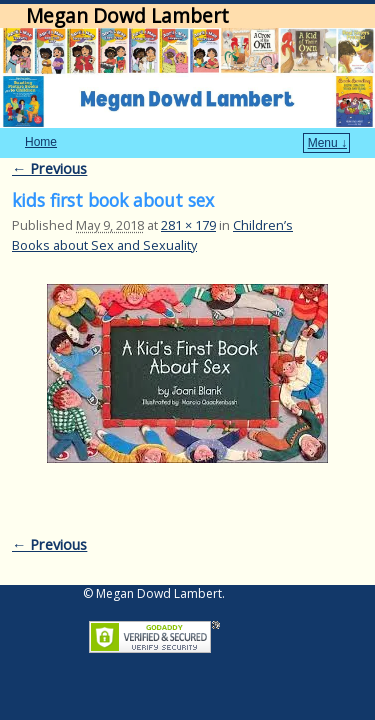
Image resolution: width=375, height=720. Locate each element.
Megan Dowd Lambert (127, 15)
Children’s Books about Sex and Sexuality (152, 204)
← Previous (49, 138)
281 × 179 (188, 195)
